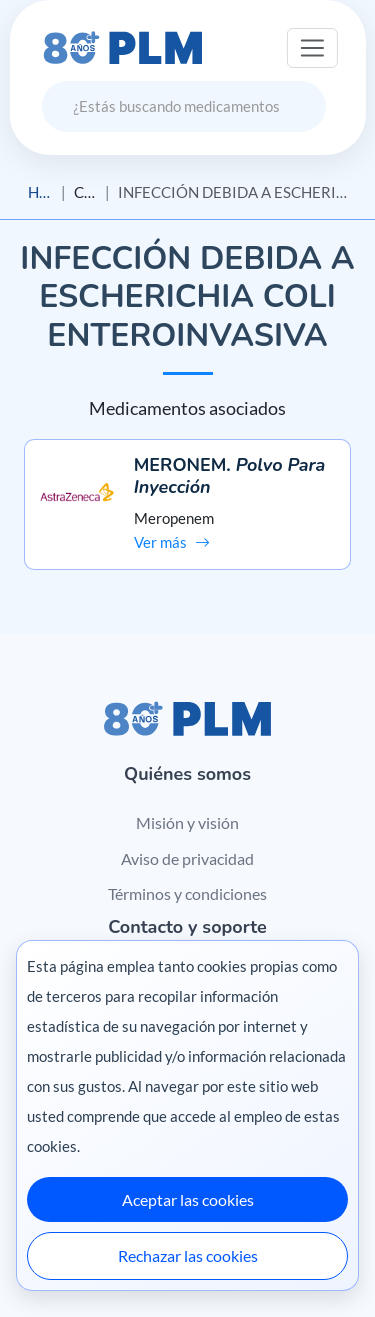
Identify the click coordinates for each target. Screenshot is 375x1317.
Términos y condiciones (187, 893)
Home (40, 192)
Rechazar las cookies (188, 1255)
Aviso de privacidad (187, 858)
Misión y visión (187, 822)
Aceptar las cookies (188, 1199)
